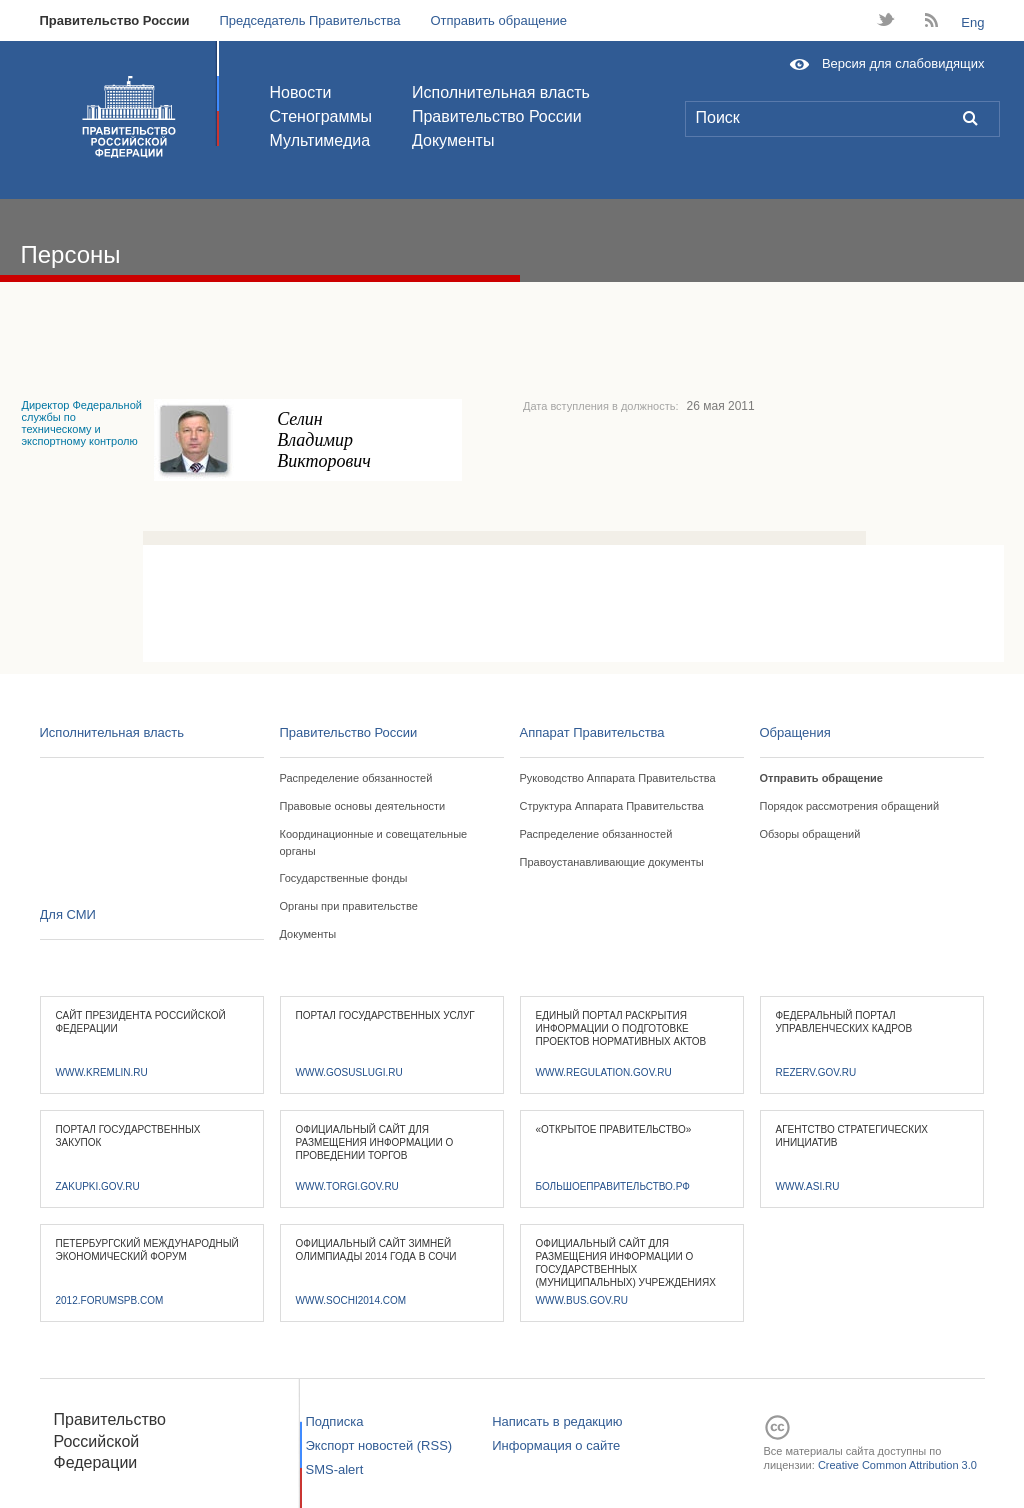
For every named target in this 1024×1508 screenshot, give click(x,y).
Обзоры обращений (810, 834)
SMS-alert (335, 1469)
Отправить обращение (498, 20)
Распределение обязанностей (356, 778)
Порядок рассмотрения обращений (850, 806)
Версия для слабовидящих (903, 63)
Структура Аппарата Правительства (612, 806)
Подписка (335, 1421)
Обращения (795, 732)
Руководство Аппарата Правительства (618, 778)
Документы (453, 140)
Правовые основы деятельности (363, 806)
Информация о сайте (556, 1445)
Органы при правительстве (349, 906)
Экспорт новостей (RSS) (379, 1445)
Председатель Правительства (309, 20)
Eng (972, 22)
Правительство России (115, 20)
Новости (301, 92)
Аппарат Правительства (592, 732)
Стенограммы (321, 116)
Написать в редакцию (557, 1421)
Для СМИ (68, 914)
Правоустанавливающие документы (612, 862)
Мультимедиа (320, 140)
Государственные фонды (344, 878)
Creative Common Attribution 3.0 (897, 1465)
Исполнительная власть (501, 92)
